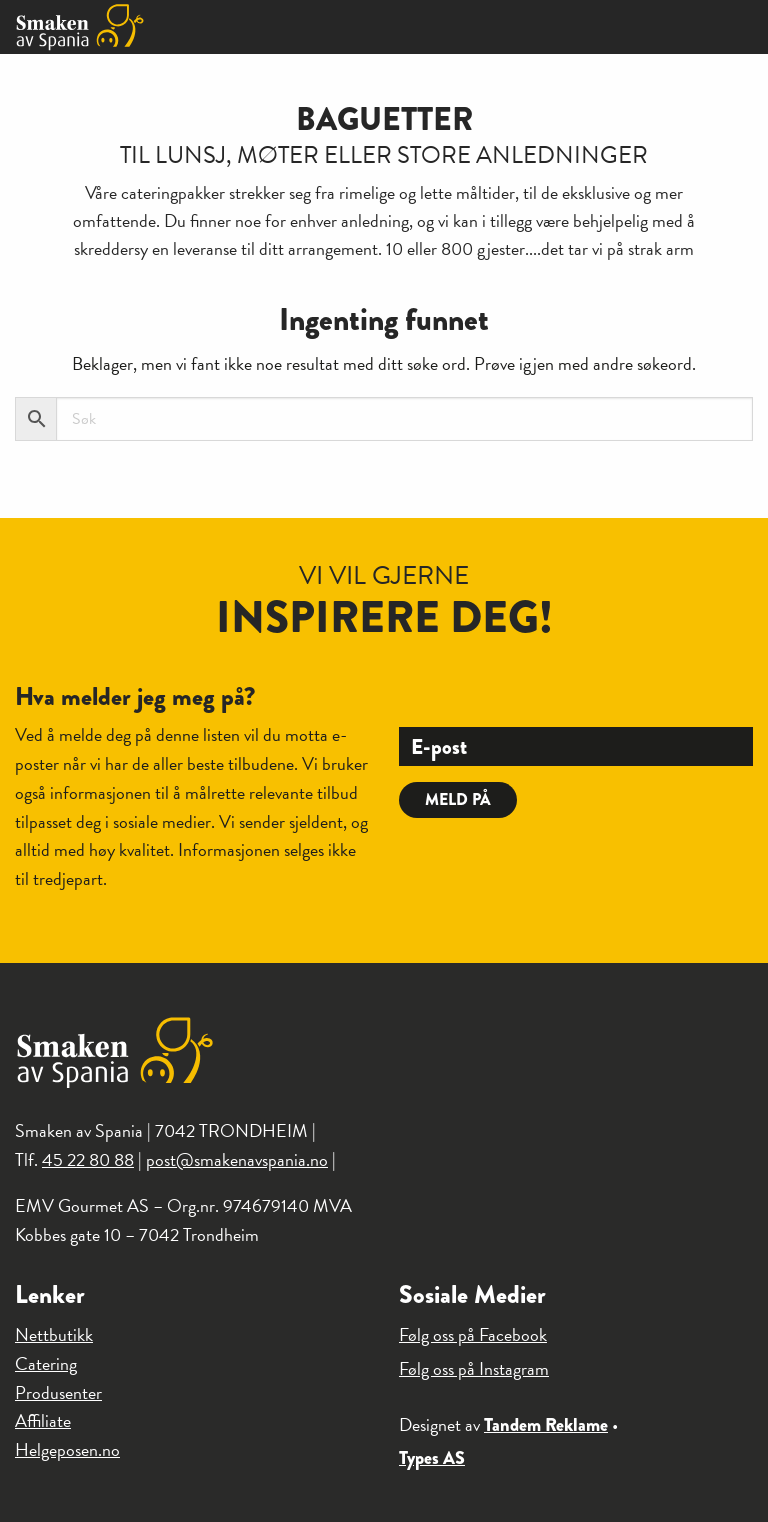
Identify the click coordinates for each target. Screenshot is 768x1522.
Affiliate (43, 1420)
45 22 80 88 (88, 1159)
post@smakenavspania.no (237, 1159)
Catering (46, 1363)
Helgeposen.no (67, 1449)
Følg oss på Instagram (474, 1368)
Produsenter (58, 1392)
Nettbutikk (54, 1334)
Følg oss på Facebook (473, 1334)
